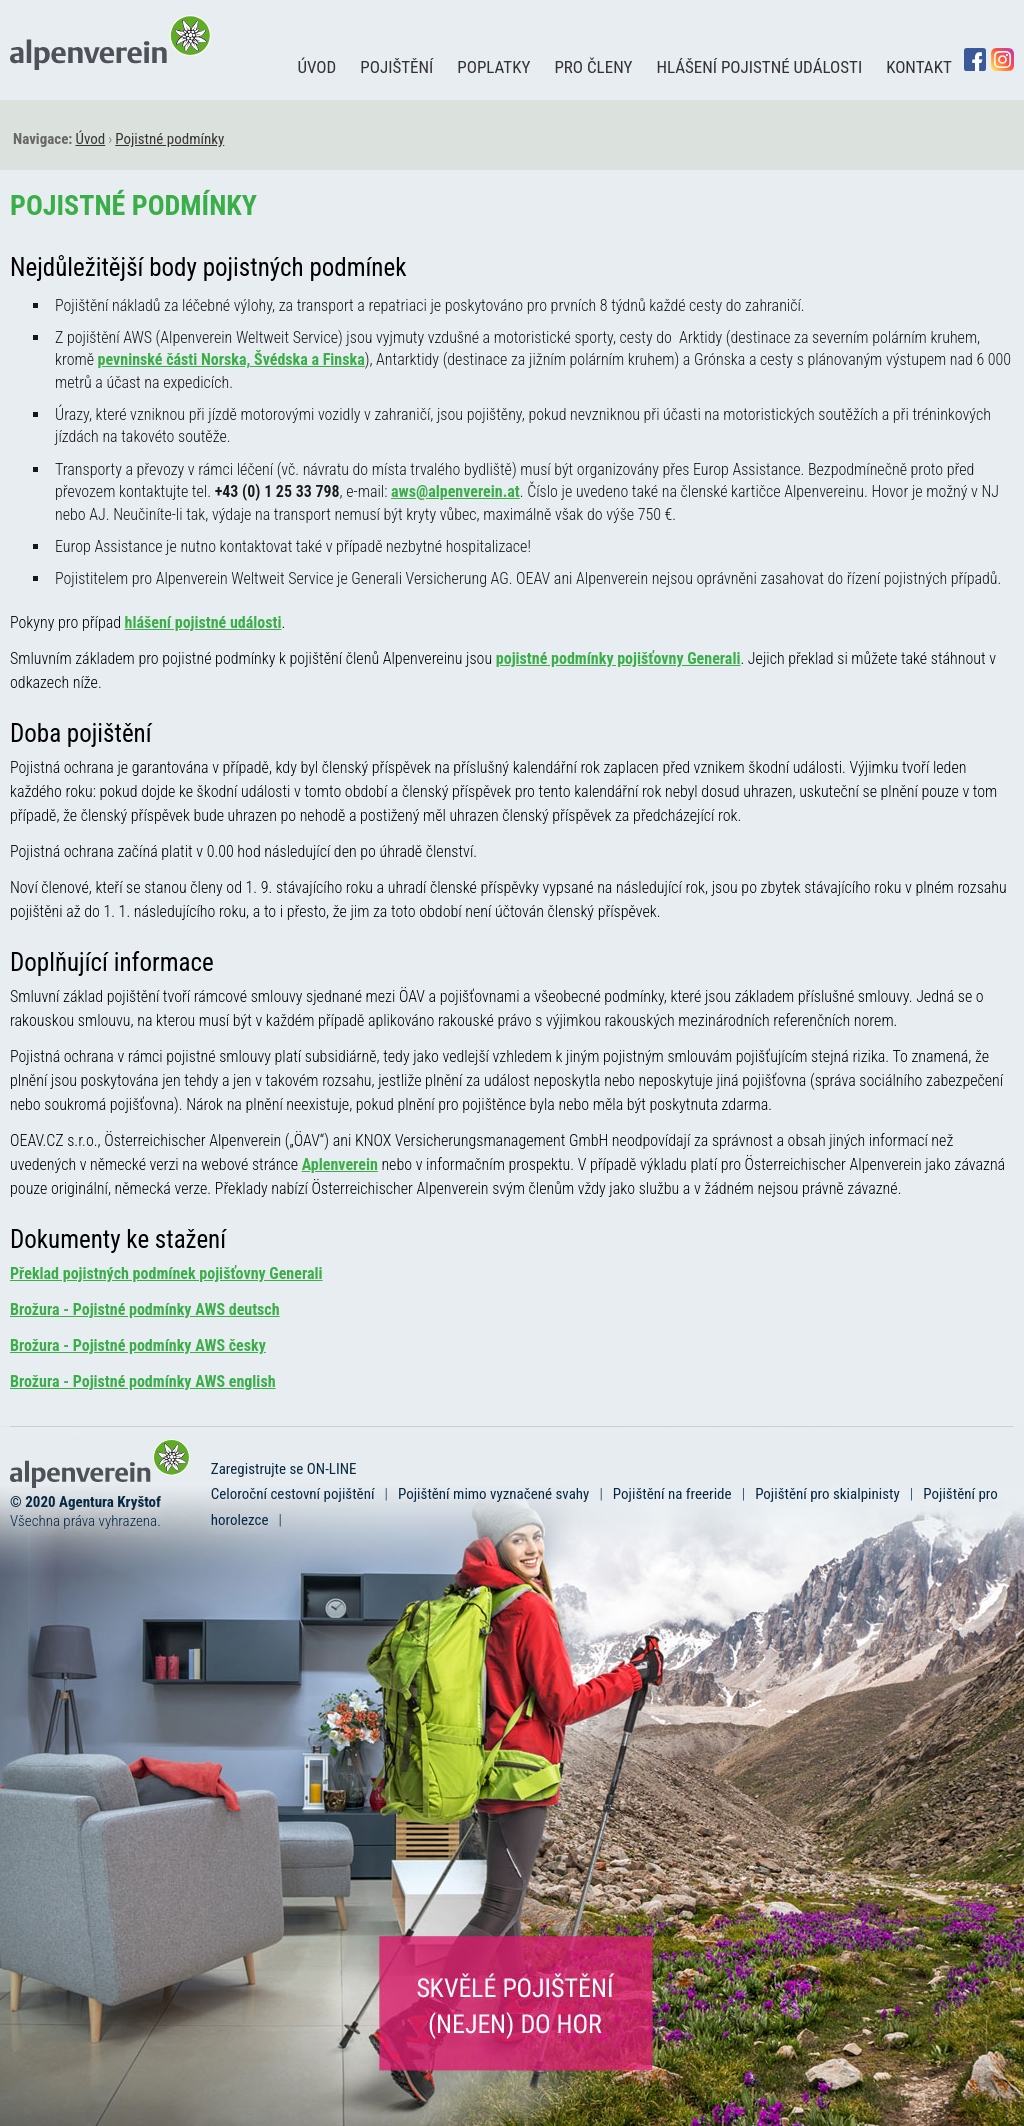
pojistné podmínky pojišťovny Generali (618, 658)
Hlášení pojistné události (759, 67)
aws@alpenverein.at (455, 491)
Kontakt (919, 67)
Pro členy (593, 67)
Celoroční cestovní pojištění (293, 1494)
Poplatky (493, 67)
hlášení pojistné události (203, 622)
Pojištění (396, 67)
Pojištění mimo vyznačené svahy (493, 1494)
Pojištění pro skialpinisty (827, 1494)
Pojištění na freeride (672, 1494)
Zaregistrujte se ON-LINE (284, 1469)
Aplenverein (340, 1164)
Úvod (316, 67)
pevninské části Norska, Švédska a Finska (231, 359)
